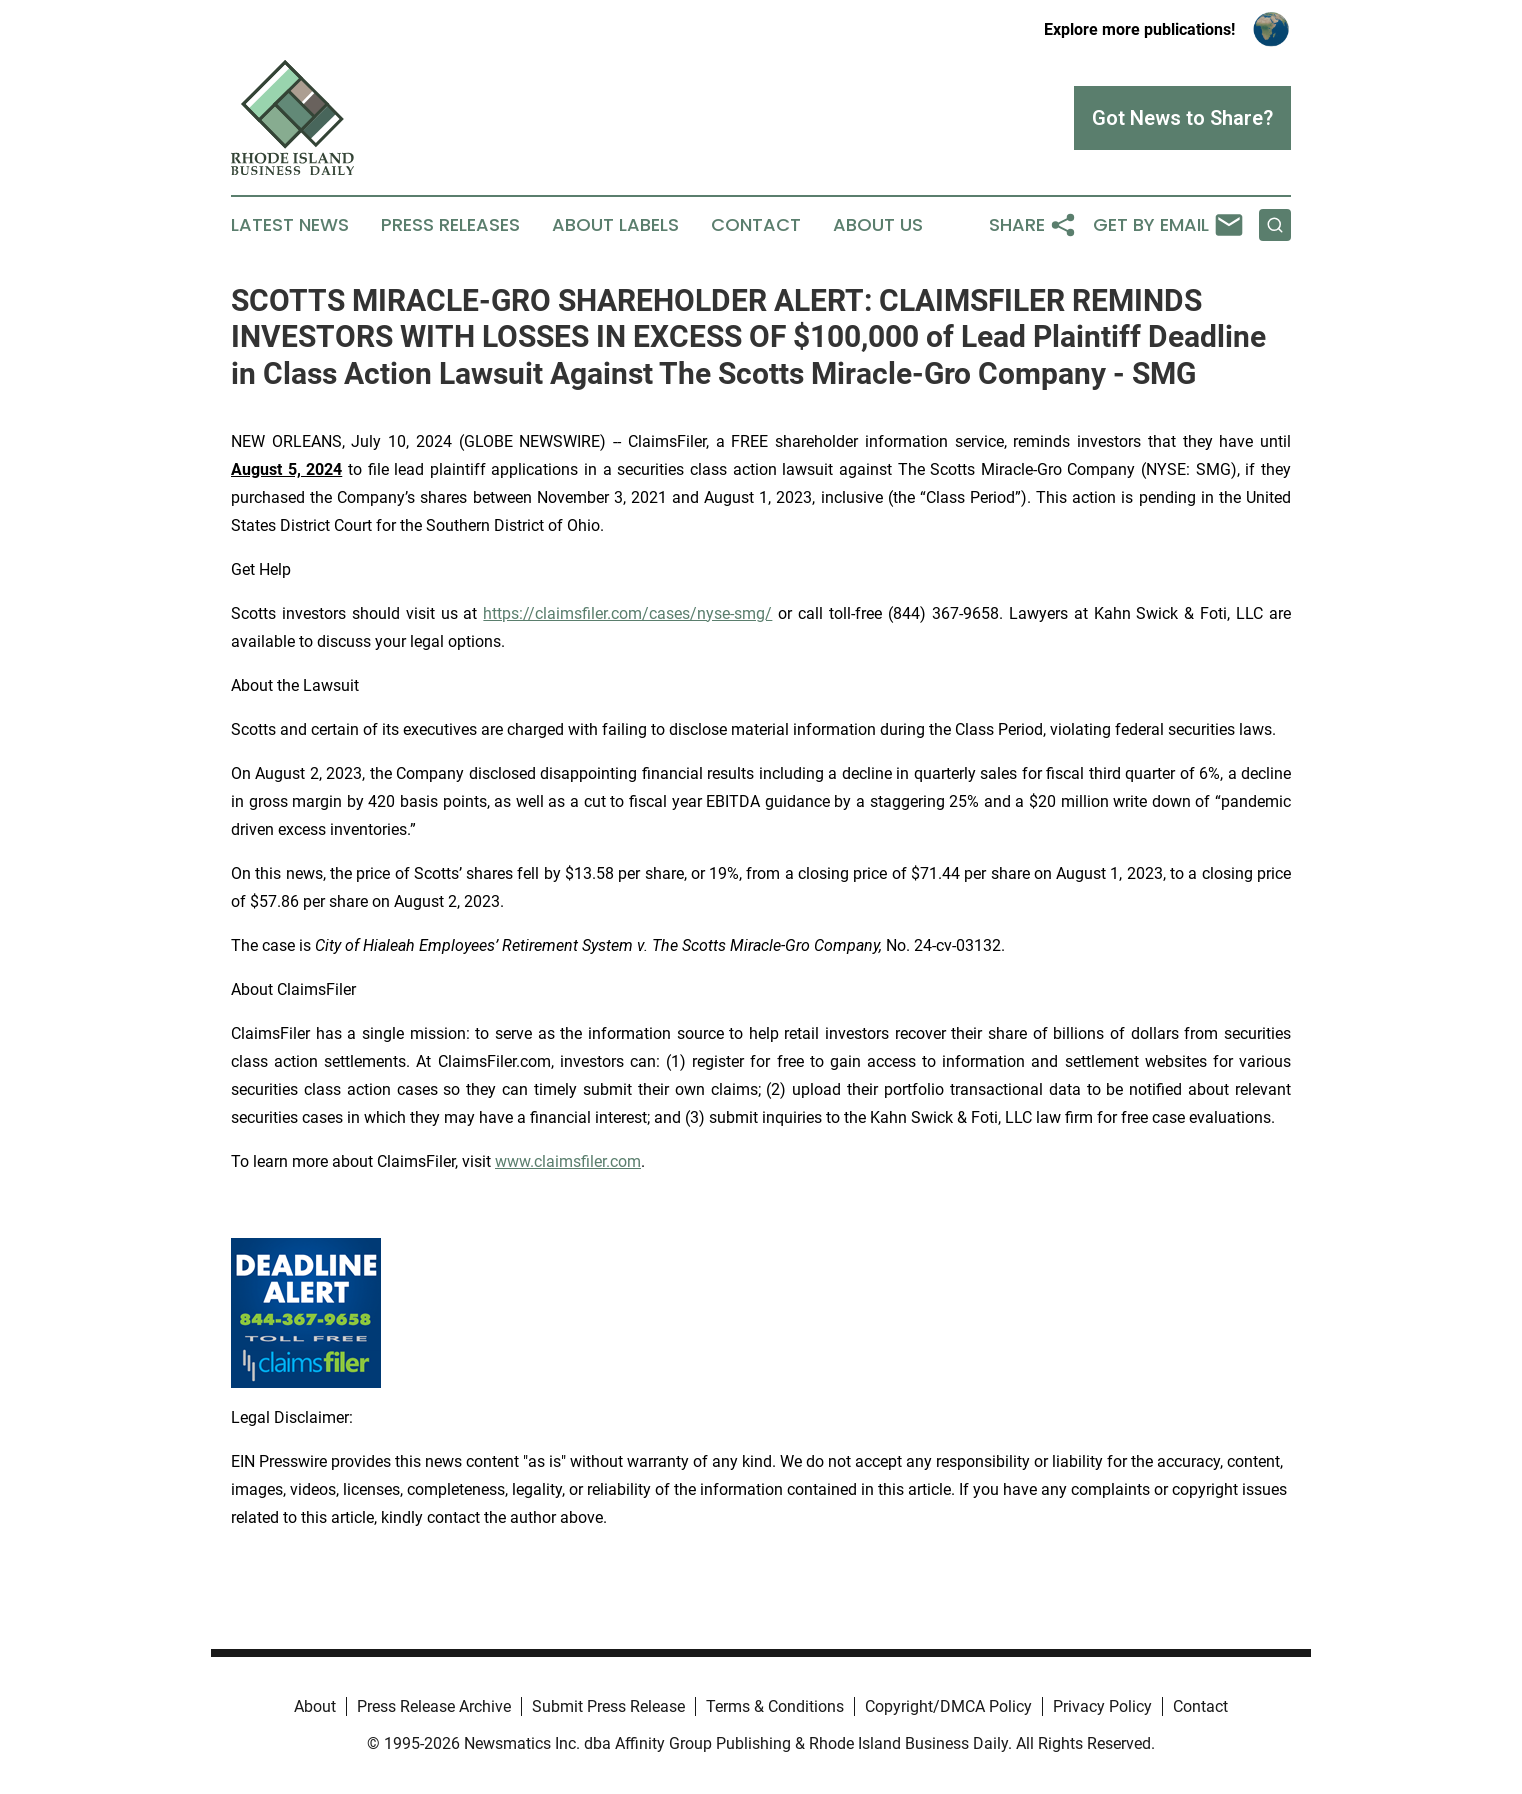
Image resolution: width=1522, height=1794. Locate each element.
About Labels (615, 225)
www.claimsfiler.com (568, 1161)
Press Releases (450, 225)
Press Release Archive (434, 1706)
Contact (756, 225)
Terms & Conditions (775, 1706)
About (315, 1706)
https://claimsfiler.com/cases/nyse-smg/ (627, 613)
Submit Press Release (608, 1706)
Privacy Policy (1102, 1706)
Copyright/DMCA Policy (948, 1706)
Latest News (290, 225)
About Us (878, 225)
